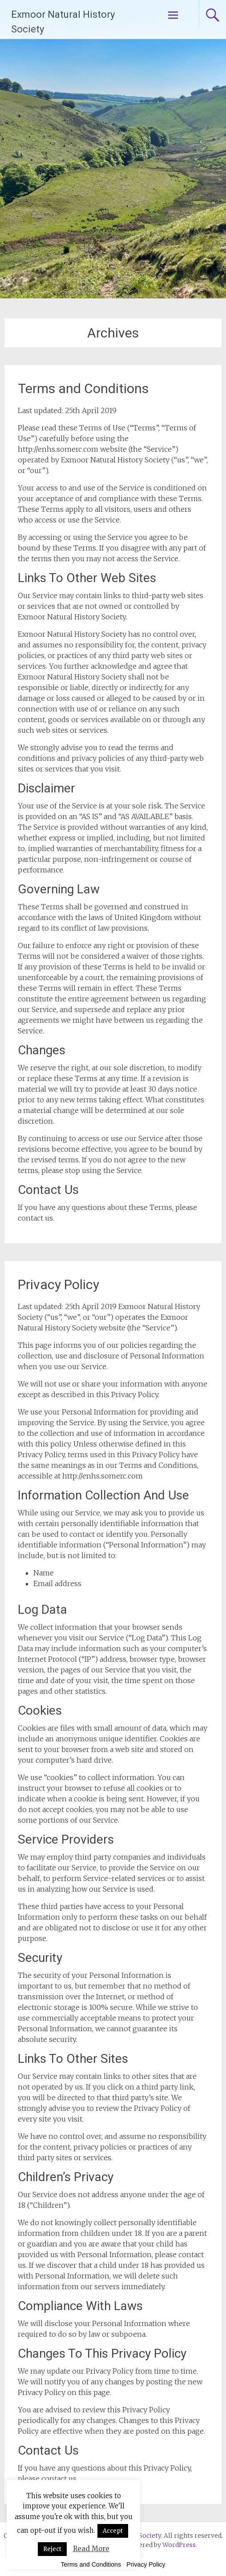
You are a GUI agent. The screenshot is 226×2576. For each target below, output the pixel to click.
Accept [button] (113, 2531)
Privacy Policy (58, 1284)
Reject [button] (52, 2549)
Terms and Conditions (83, 388)
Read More (91, 2548)
